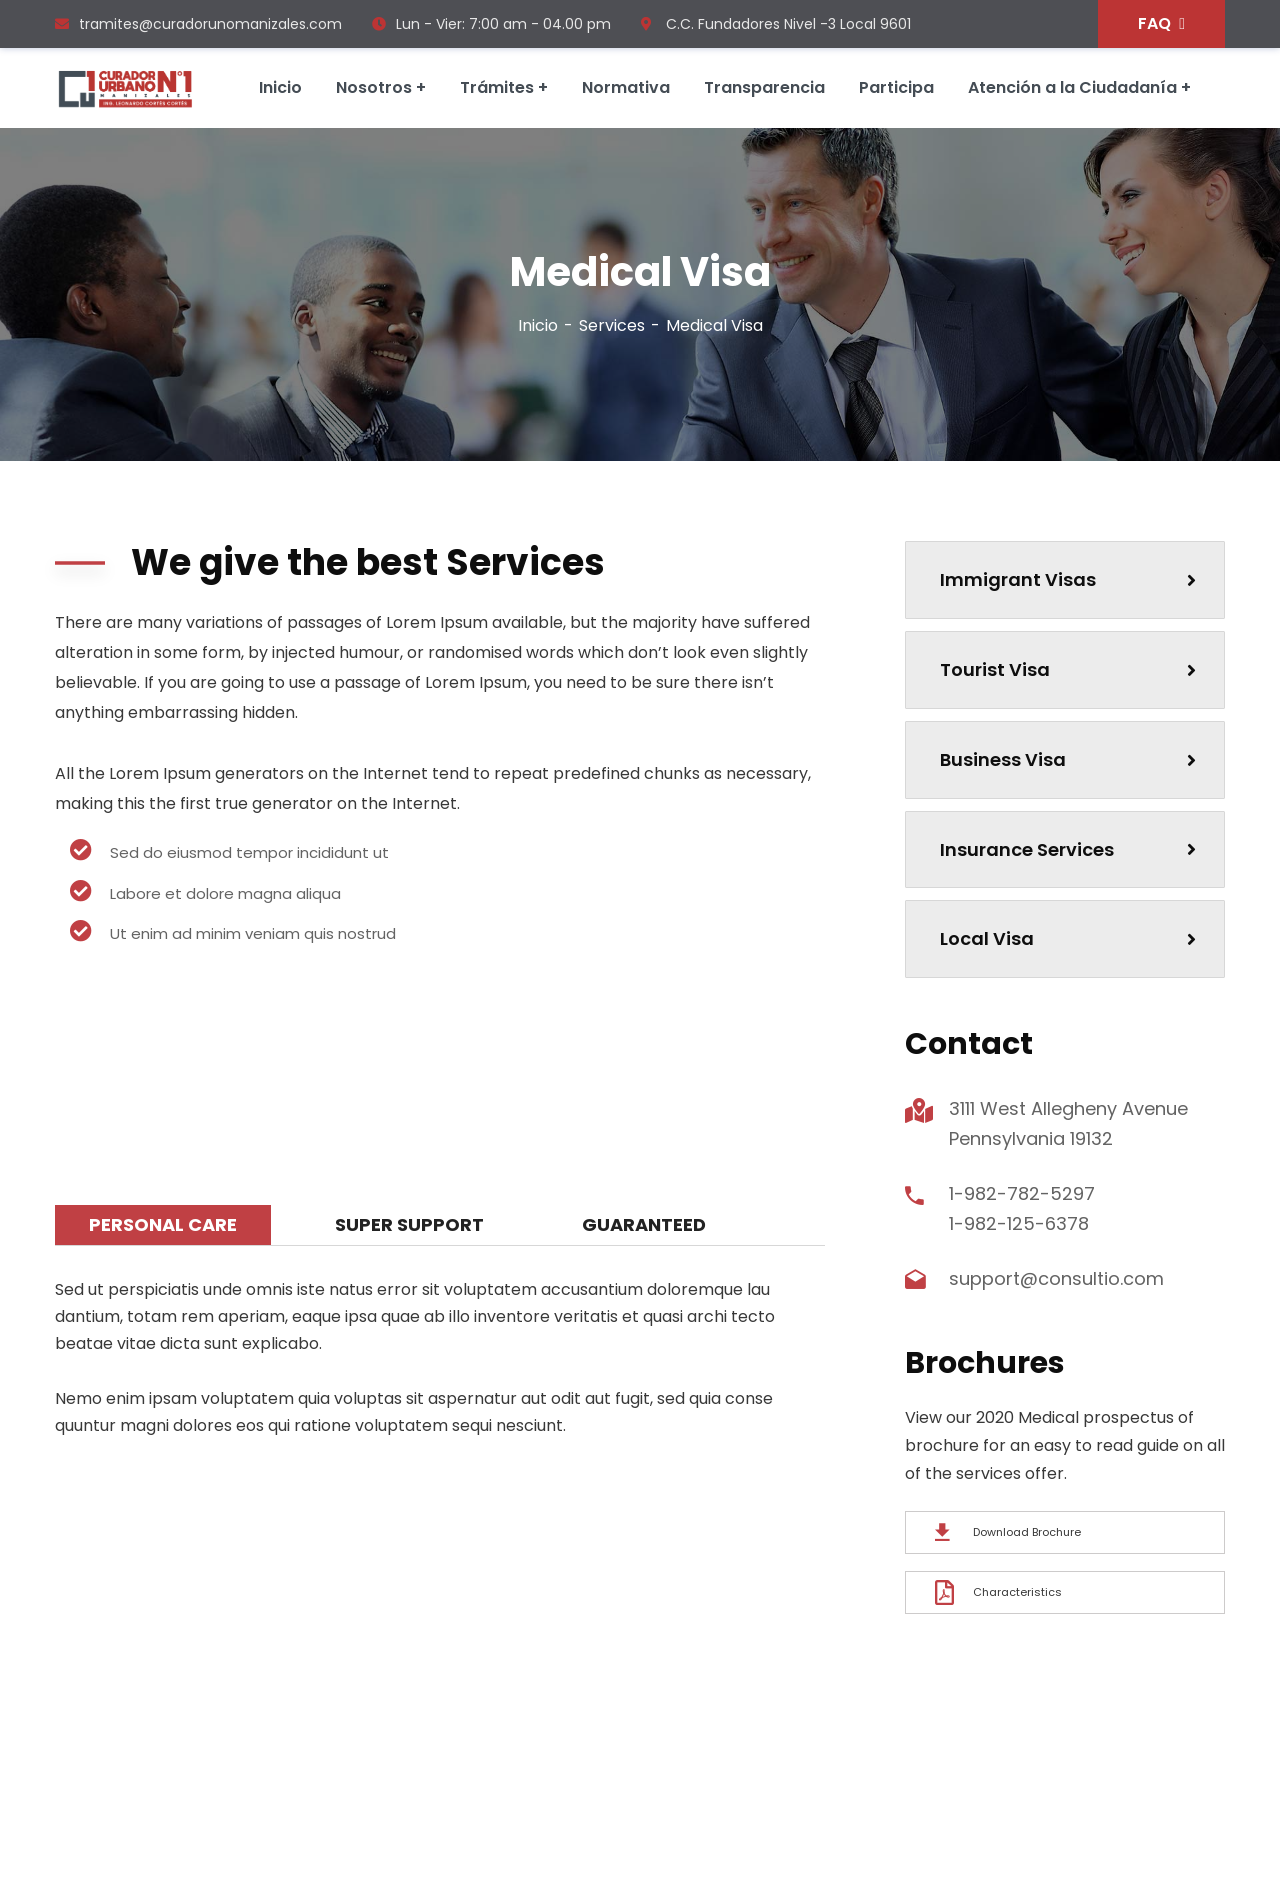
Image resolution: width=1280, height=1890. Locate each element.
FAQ (1161, 23)
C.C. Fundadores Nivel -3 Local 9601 (776, 24)
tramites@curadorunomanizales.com (198, 24)
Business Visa (1068, 759)
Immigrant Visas (1068, 579)
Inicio (538, 325)
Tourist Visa (1068, 669)
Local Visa (1068, 938)
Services (612, 325)
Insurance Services (1068, 849)
